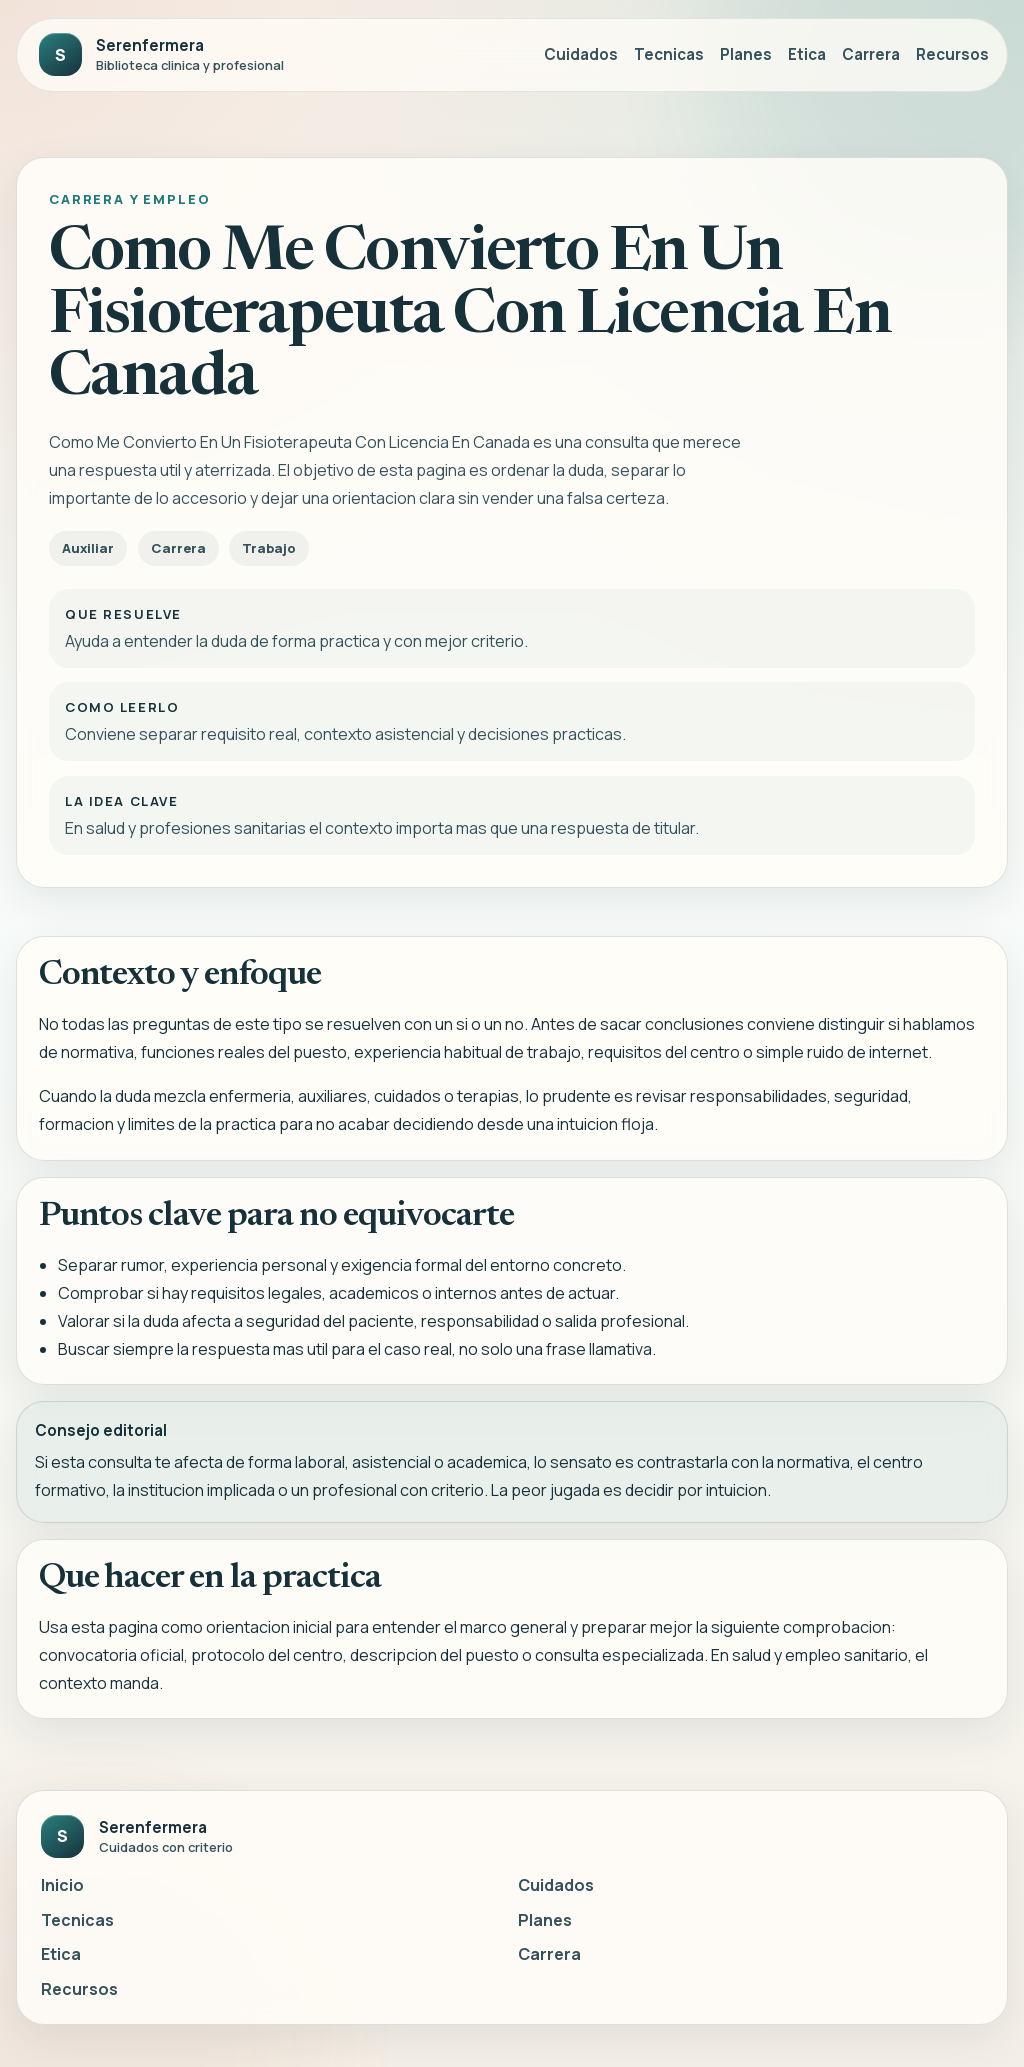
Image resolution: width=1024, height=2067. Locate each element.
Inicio (62, 1885)
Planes (746, 54)
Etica (807, 54)
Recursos (952, 54)
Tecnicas (669, 54)
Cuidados (581, 54)
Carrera (871, 54)
